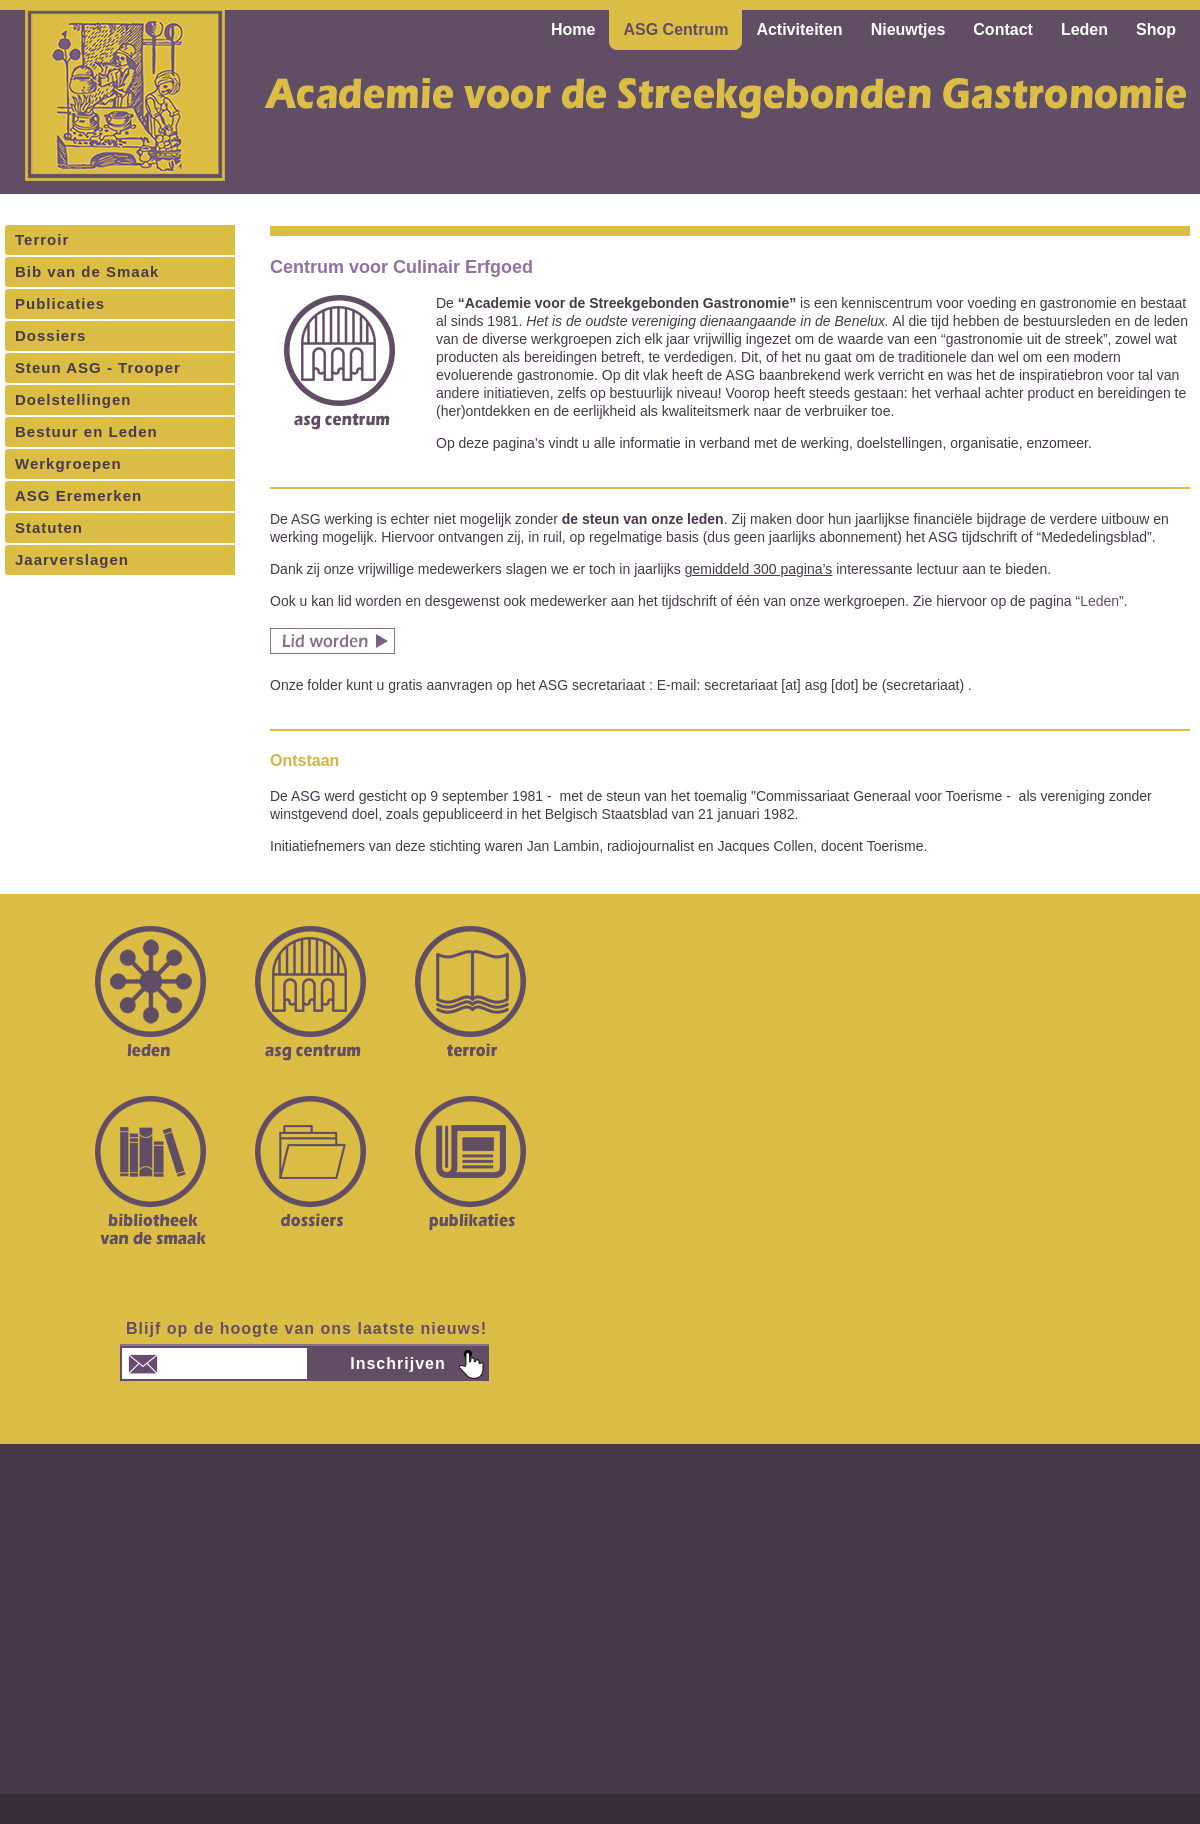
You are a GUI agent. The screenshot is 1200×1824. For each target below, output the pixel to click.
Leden (1099, 601)
